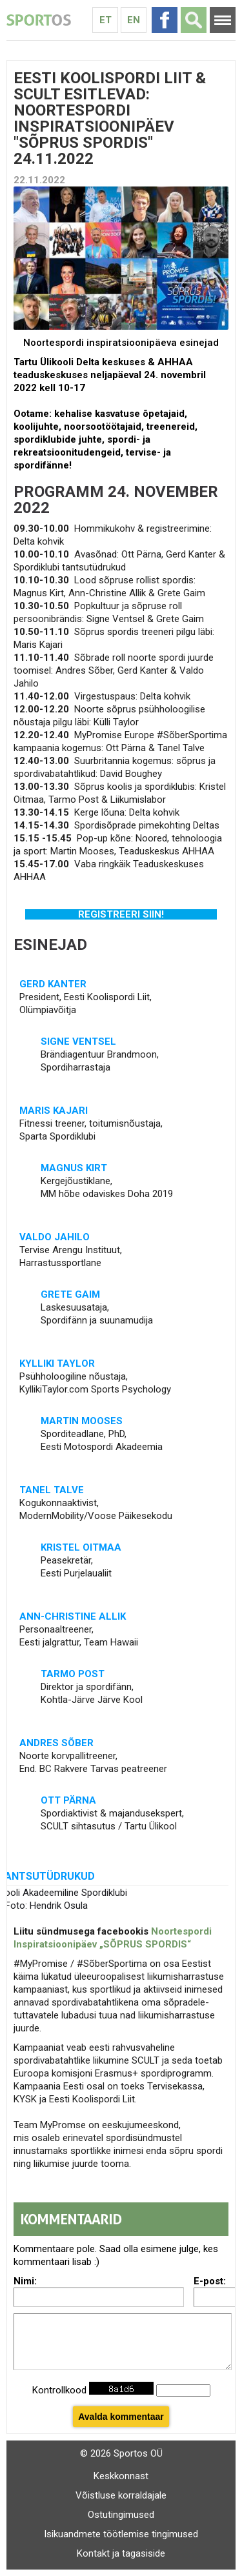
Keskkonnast (121, 2476)
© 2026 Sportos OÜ (121, 2453)
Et (105, 20)
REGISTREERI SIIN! (121, 914)
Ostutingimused (121, 2515)
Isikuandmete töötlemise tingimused (121, 2534)
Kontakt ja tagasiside (121, 2553)
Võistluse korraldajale (121, 2495)
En (133, 20)
